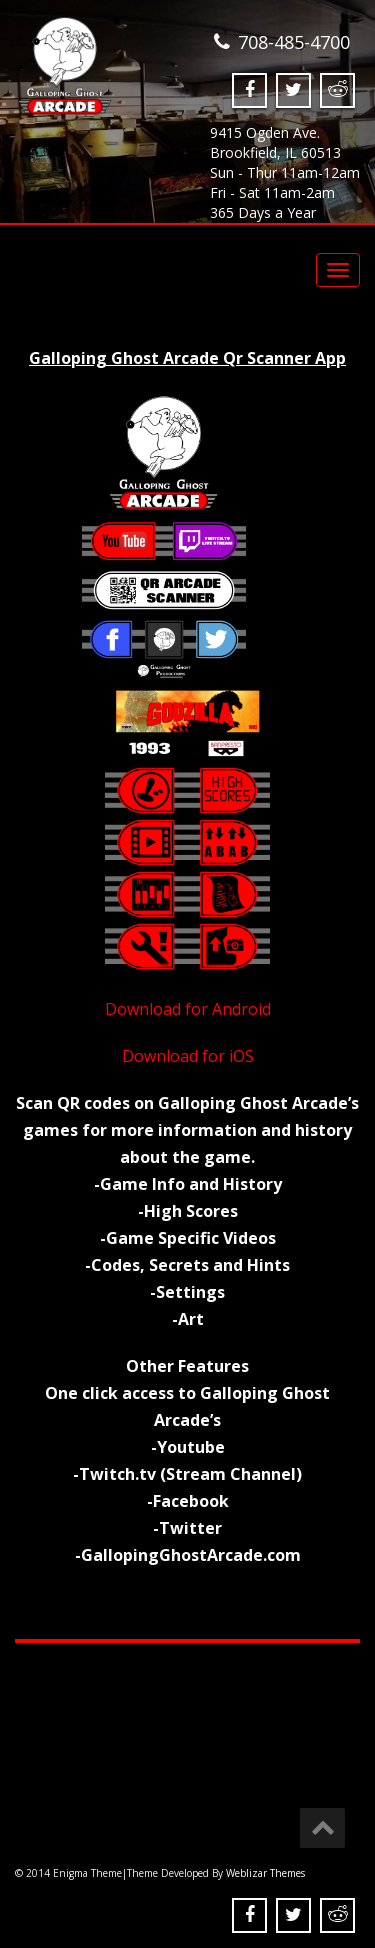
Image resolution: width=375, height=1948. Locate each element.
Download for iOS (188, 1056)
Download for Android (188, 1009)
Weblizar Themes (265, 1873)
